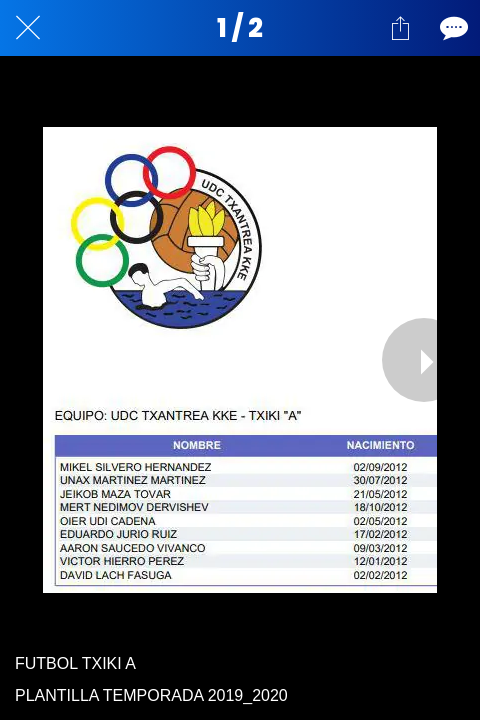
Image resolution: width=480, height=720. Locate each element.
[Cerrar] (28, 28)
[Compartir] (400, 28)
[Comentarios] (452, 28)
